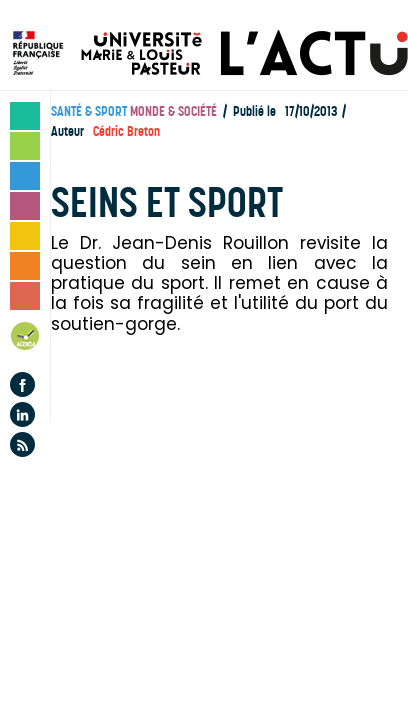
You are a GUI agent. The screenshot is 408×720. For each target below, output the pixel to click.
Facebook (22, 384)
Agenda (26, 339)
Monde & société (173, 111)
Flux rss (22, 444)
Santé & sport (89, 111)
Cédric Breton (126, 131)
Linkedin (22, 414)
